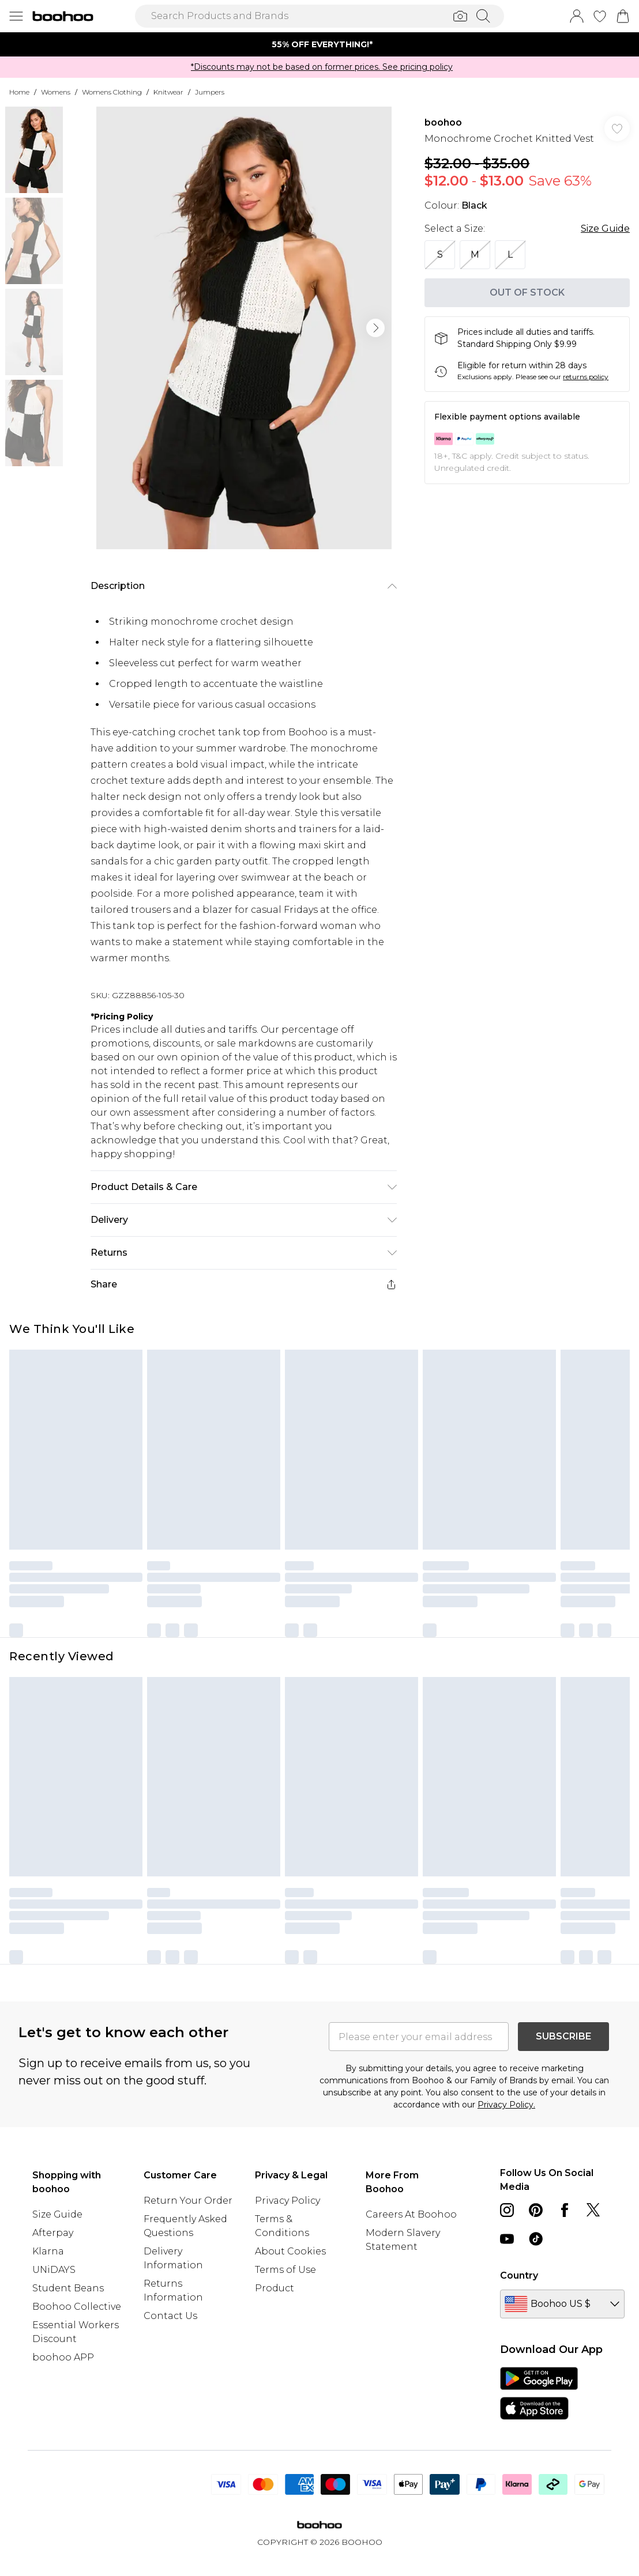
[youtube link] (507, 2239)
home (19, 92)
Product (274, 2288)
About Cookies (290, 2251)
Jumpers (209, 92)
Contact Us (170, 2315)
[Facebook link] (565, 2210)
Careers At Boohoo (411, 2214)
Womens (55, 92)
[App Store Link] (539, 2393)
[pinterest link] (536, 2210)
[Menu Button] (16, 16)
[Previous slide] (125, 44)
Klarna (48, 2251)
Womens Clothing (112, 92)
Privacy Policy (287, 2200)
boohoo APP (63, 2357)
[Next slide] (514, 44)
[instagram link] (507, 2210)
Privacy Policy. (506, 2104)
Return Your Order (188, 2200)
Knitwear (168, 92)
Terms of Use (285, 2269)
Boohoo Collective (76, 2306)
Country (519, 2275)
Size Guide (605, 228)
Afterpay (52, 2232)
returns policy (585, 376)
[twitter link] (593, 2210)
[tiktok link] (536, 2239)
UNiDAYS (54, 2269)
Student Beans (68, 2288)
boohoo (443, 122)
